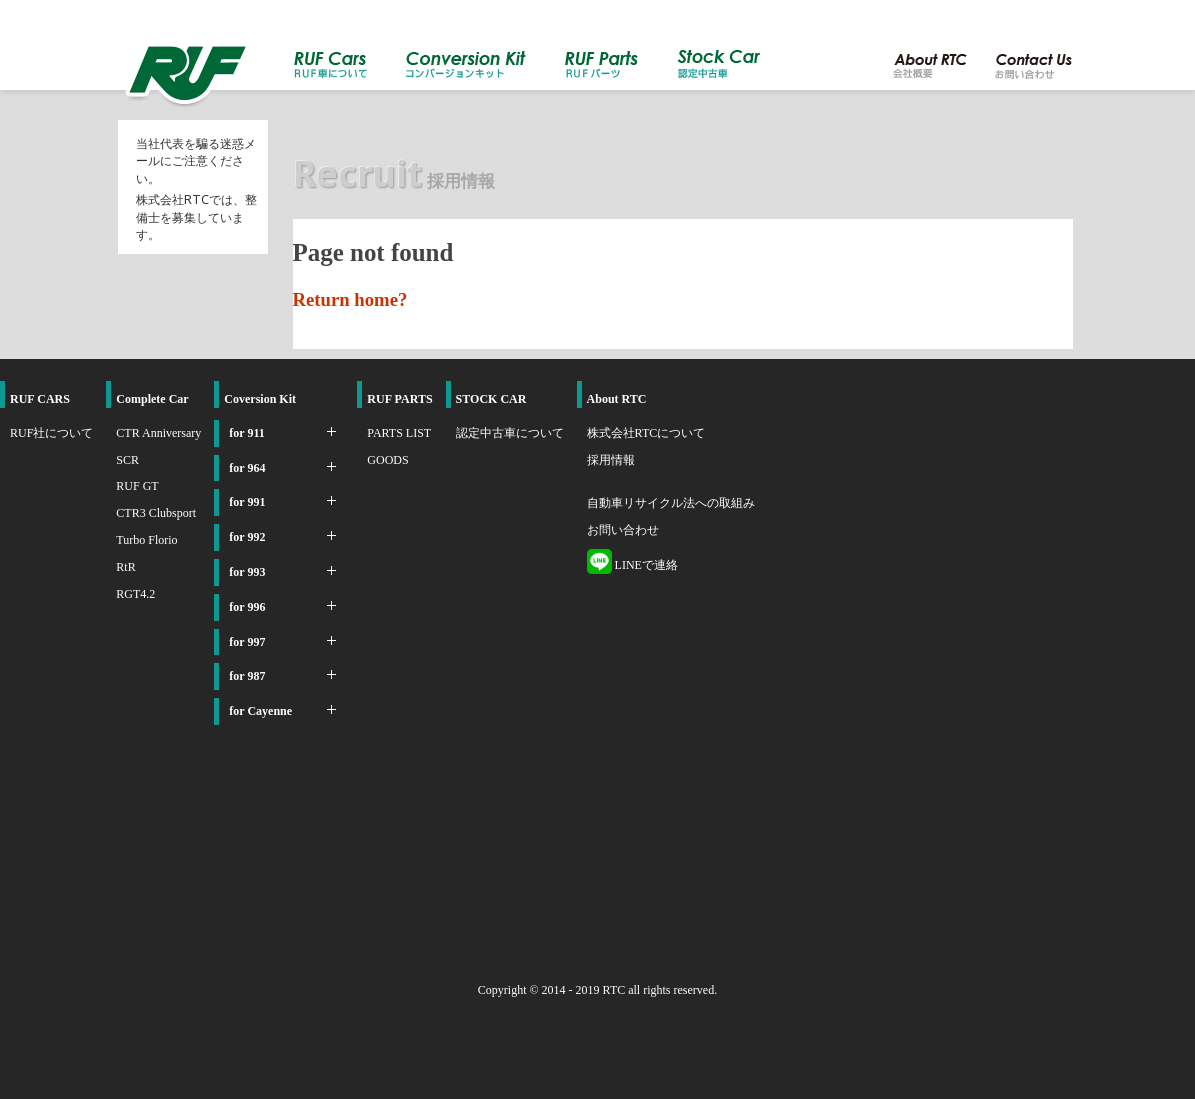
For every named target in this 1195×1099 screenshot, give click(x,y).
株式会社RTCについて (646, 433)
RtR (125, 567)
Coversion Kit (260, 399)
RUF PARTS (399, 399)
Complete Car (152, 399)
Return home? (350, 299)
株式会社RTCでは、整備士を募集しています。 (196, 217)
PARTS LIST (399, 433)
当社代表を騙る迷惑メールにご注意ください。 (196, 161)
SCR (127, 460)
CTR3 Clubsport (156, 513)
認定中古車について (510, 433)
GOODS (387, 460)
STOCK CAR (491, 399)
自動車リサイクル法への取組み (671, 503)
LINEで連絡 (632, 565)
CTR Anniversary (158, 433)
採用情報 (611, 460)
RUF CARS (40, 399)
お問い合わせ (623, 530)
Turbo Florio (146, 540)
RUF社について (51, 433)
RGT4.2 (135, 594)
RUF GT (137, 486)
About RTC (617, 399)
